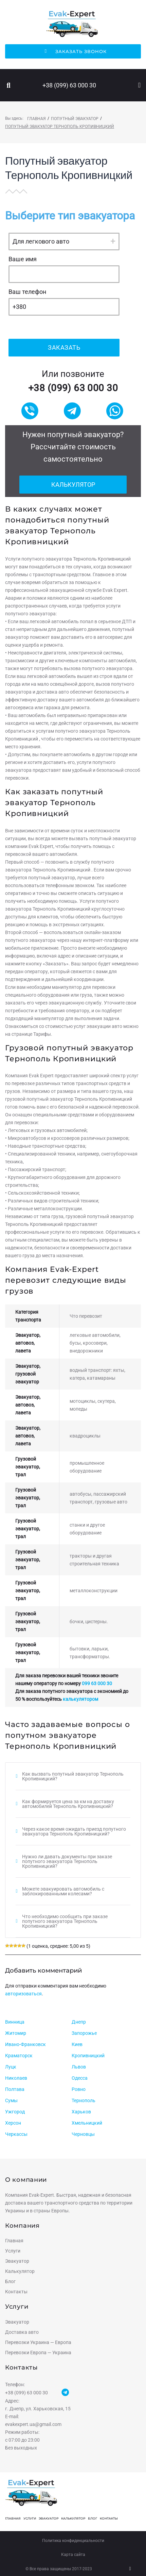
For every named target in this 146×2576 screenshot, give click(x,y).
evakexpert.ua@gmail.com (33, 2424)
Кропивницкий (88, 2055)
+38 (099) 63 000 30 (69, 85)
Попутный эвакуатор (74, 118)
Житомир (15, 2033)
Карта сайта (73, 2554)
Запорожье (84, 2033)
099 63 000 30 (97, 1683)
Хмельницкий (87, 2123)
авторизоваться (23, 1993)
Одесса (80, 2078)
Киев (77, 2044)
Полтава (14, 2089)
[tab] (73, 1776)
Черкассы (16, 2134)
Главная (36, 118)
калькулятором (80, 1699)
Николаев (16, 2078)
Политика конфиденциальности (73, 2540)
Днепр (79, 2022)
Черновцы (83, 2134)
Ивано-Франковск (25, 2044)
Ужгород (15, 2111)
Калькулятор (73, 484)
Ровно (79, 2089)
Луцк (10, 2067)
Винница (14, 2022)
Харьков (81, 2111)
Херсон (13, 2123)
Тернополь (83, 2100)
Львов (79, 2067)
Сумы (11, 2100)
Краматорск (19, 2055)
